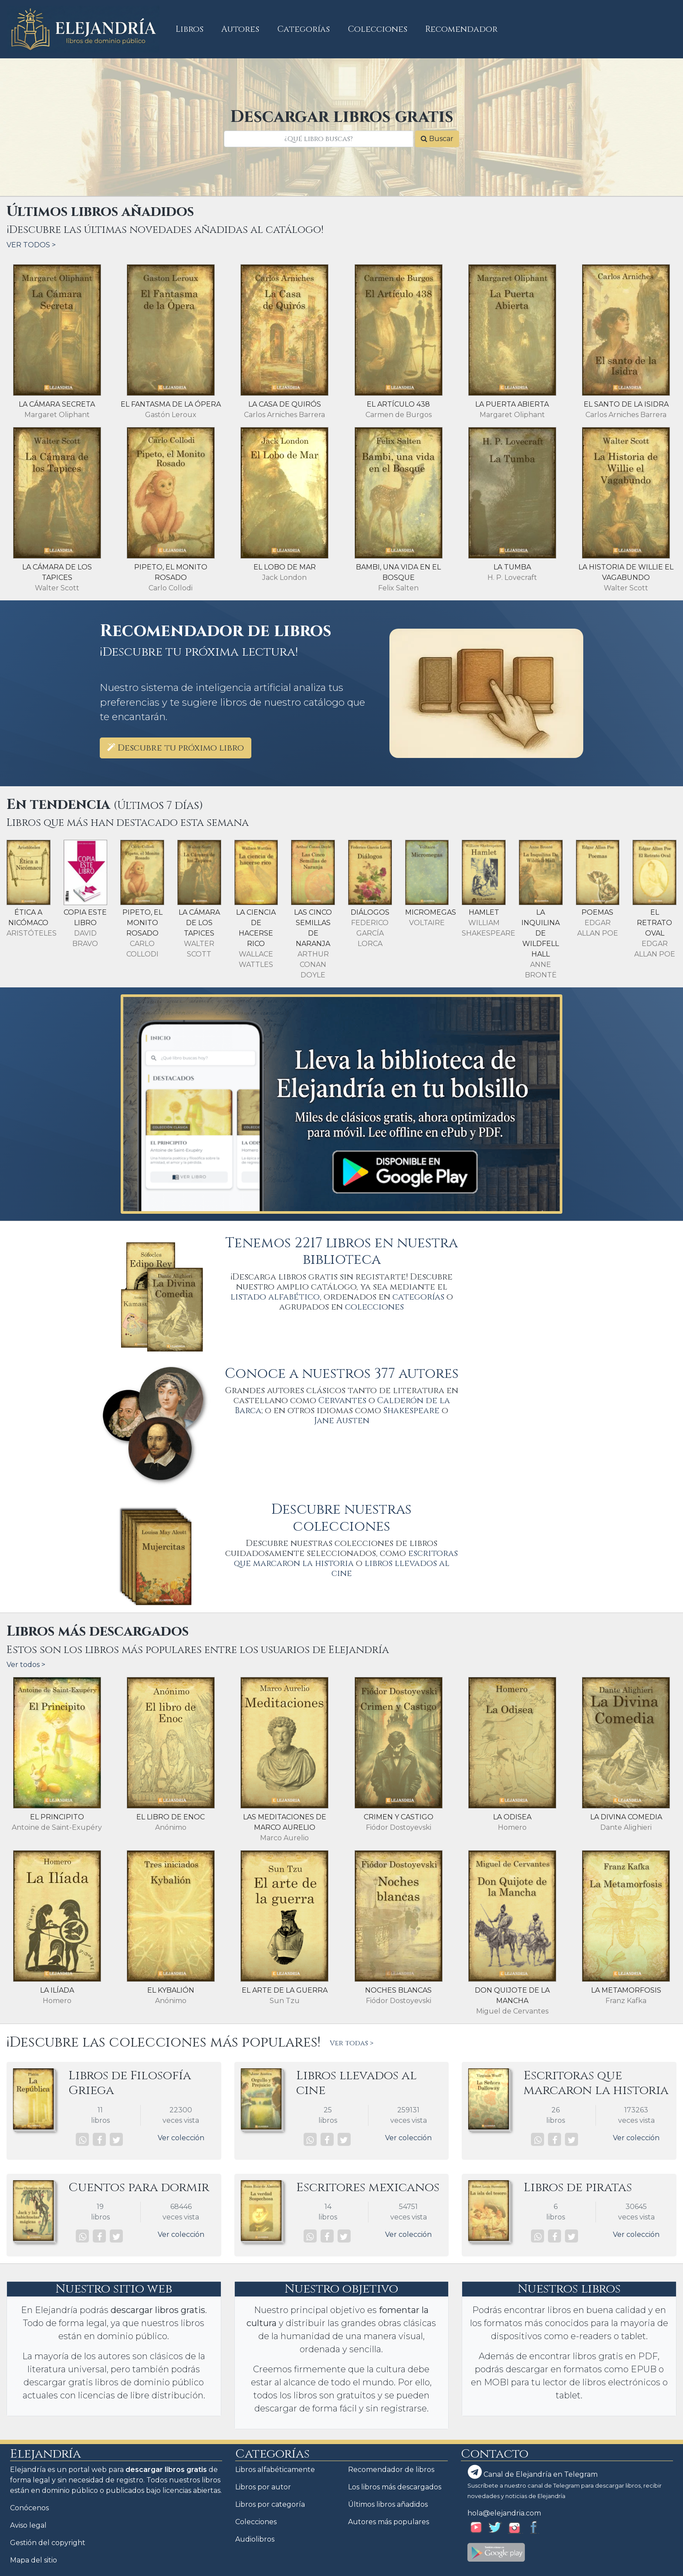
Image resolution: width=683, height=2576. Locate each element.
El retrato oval (654, 922)
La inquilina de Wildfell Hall (540, 933)
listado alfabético (275, 1297)
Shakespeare (411, 1410)
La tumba (512, 567)
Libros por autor (263, 2487)
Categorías (303, 29)
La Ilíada (57, 1990)
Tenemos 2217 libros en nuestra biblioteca (341, 1251)
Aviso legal (28, 2525)
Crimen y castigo (398, 1817)
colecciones (374, 1307)
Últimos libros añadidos (388, 2504)
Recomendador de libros (391, 2469)
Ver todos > (26, 1664)
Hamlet (484, 912)
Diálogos (370, 912)
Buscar (437, 139)
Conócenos (29, 2508)
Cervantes (342, 1400)
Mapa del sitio (33, 2560)
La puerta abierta (512, 404)
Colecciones (377, 29)
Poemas (597, 912)
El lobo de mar (285, 567)
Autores (240, 29)
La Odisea (512, 1817)
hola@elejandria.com (504, 2513)
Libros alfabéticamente (275, 2469)
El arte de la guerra (285, 1990)
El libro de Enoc (170, 1817)
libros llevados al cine (390, 1568)
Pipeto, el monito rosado (142, 922)
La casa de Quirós (284, 404)
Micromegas (430, 912)
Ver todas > (351, 2043)
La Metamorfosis (626, 1990)
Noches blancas (398, 1990)
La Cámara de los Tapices (199, 922)
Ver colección (181, 2138)
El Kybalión (170, 1990)
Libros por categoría (270, 2504)
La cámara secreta (57, 404)
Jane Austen (341, 1420)
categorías (418, 1297)
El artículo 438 (398, 404)
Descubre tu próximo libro (175, 748)
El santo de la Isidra (626, 404)
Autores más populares (388, 2522)
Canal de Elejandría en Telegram (533, 2472)
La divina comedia (626, 1817)
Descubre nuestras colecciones (341, 1517)
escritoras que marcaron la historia (346, 1558)
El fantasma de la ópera (171, 404)
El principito (57, 1817)
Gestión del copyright (47, 2543)
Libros (194, 29)
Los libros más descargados (394, 2487)
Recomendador (461, 29)
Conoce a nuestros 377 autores (342, 1373)
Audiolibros (254, 2539)
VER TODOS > (31, 245)
